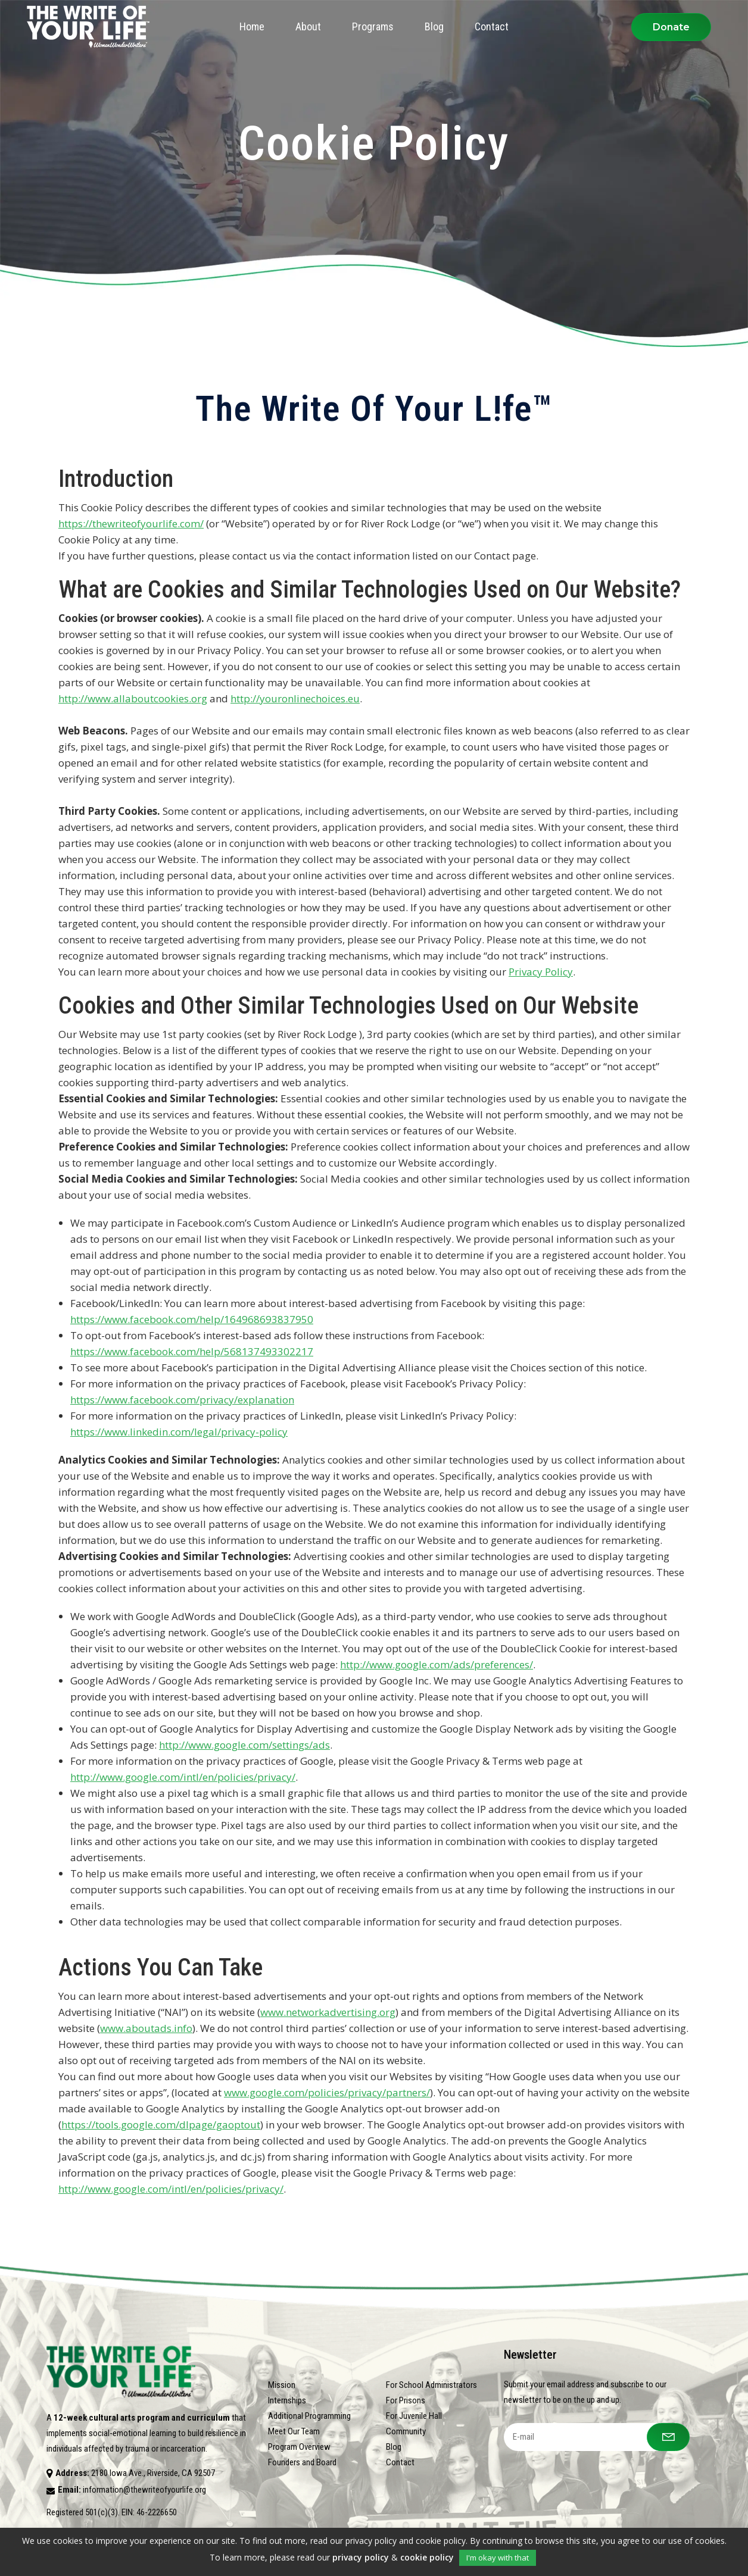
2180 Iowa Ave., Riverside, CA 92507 (153, 2473)
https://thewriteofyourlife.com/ (131, 523)
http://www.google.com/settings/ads (244, 1745)
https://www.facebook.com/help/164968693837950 (191, 1319)
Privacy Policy (541, 971)
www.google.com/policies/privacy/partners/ (327, 2092)
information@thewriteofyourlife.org (144, 2489)
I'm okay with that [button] (497, 2557)
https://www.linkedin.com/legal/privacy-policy (179, 1432)
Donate (671, 27)
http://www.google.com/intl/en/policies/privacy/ (182, 1777)
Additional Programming (309, 2416)
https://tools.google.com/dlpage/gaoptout (160, 2124)
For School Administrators (431, 2385)
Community (406, 2431)
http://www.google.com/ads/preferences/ (436, 1664)
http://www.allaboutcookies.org (132, 698)
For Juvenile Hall (414, 2416)
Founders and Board (302, 2462)
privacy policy (360, 2557)
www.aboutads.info (146, 2028)
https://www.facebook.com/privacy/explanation (182, 1399)
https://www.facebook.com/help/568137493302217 (191, 1351)
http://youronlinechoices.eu (295, 698)
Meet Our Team (294, 2431)
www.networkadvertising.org (327, 2012)
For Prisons (405, 2400)
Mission (281, 2385)
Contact (400, 2462)
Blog (393, 2446)
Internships (287, 2400)
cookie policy (427, 2557)
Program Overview (299, 2446)
